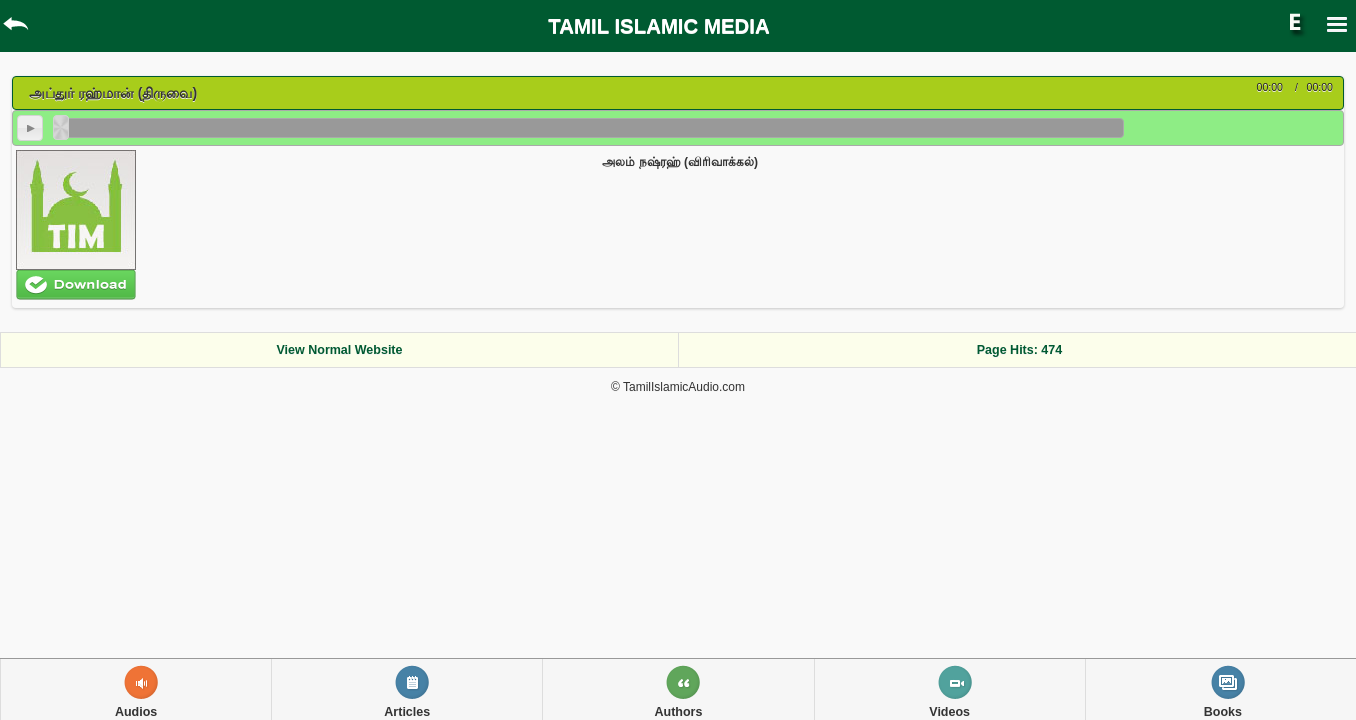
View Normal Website (340, 350)
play (30, 128)
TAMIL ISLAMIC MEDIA (658, 26)
